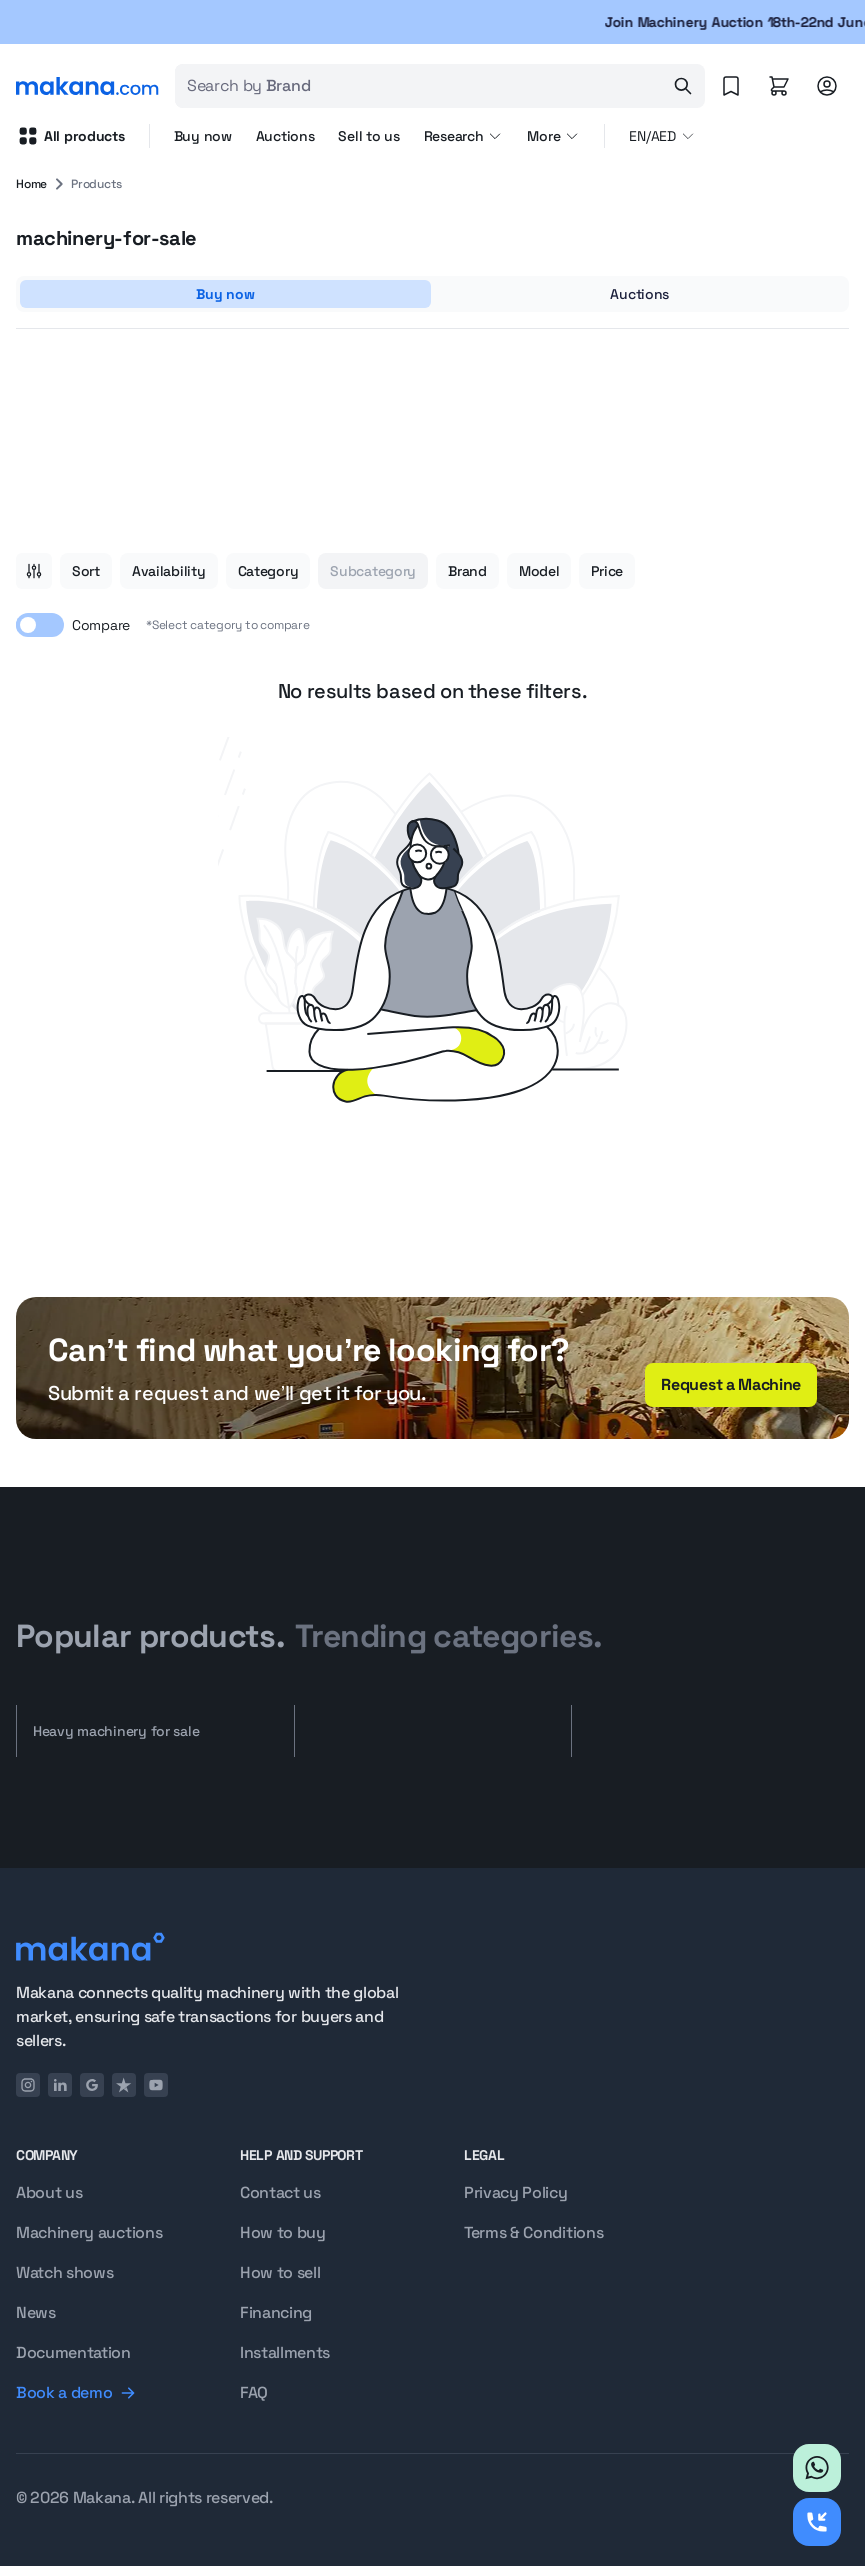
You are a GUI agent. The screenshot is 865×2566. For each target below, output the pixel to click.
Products (96, 184)
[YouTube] (156, 2085)
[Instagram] (28, 2085)
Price (607, 571)
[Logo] (208, 1946)
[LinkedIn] (60, 2085)
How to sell (280, 2272)
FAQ (254, 2392)
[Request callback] (817, 2522)
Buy (203, 136)
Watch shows (64, 2272)
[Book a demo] (104, 2393)
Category (268, 571)
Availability (169, 571)
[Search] (683, 86)
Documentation (73, 2352)
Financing (276, 2312)
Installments (285, 2352)
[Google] (92, 2085)
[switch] (40, 625)
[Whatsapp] (817, 2468)
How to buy (283, 2232)
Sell (368, 136)
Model (539, 571)
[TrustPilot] (124, 2085)
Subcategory (373, 571)
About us (49, 2192)
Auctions (285, 136)
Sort (86, 571)
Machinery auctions (89, 2232)
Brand (467, 571)
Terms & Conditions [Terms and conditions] (533, 2232)
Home (31, 184)
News (36, 2312)
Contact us (280, 2192)
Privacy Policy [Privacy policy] (516, 2192)
